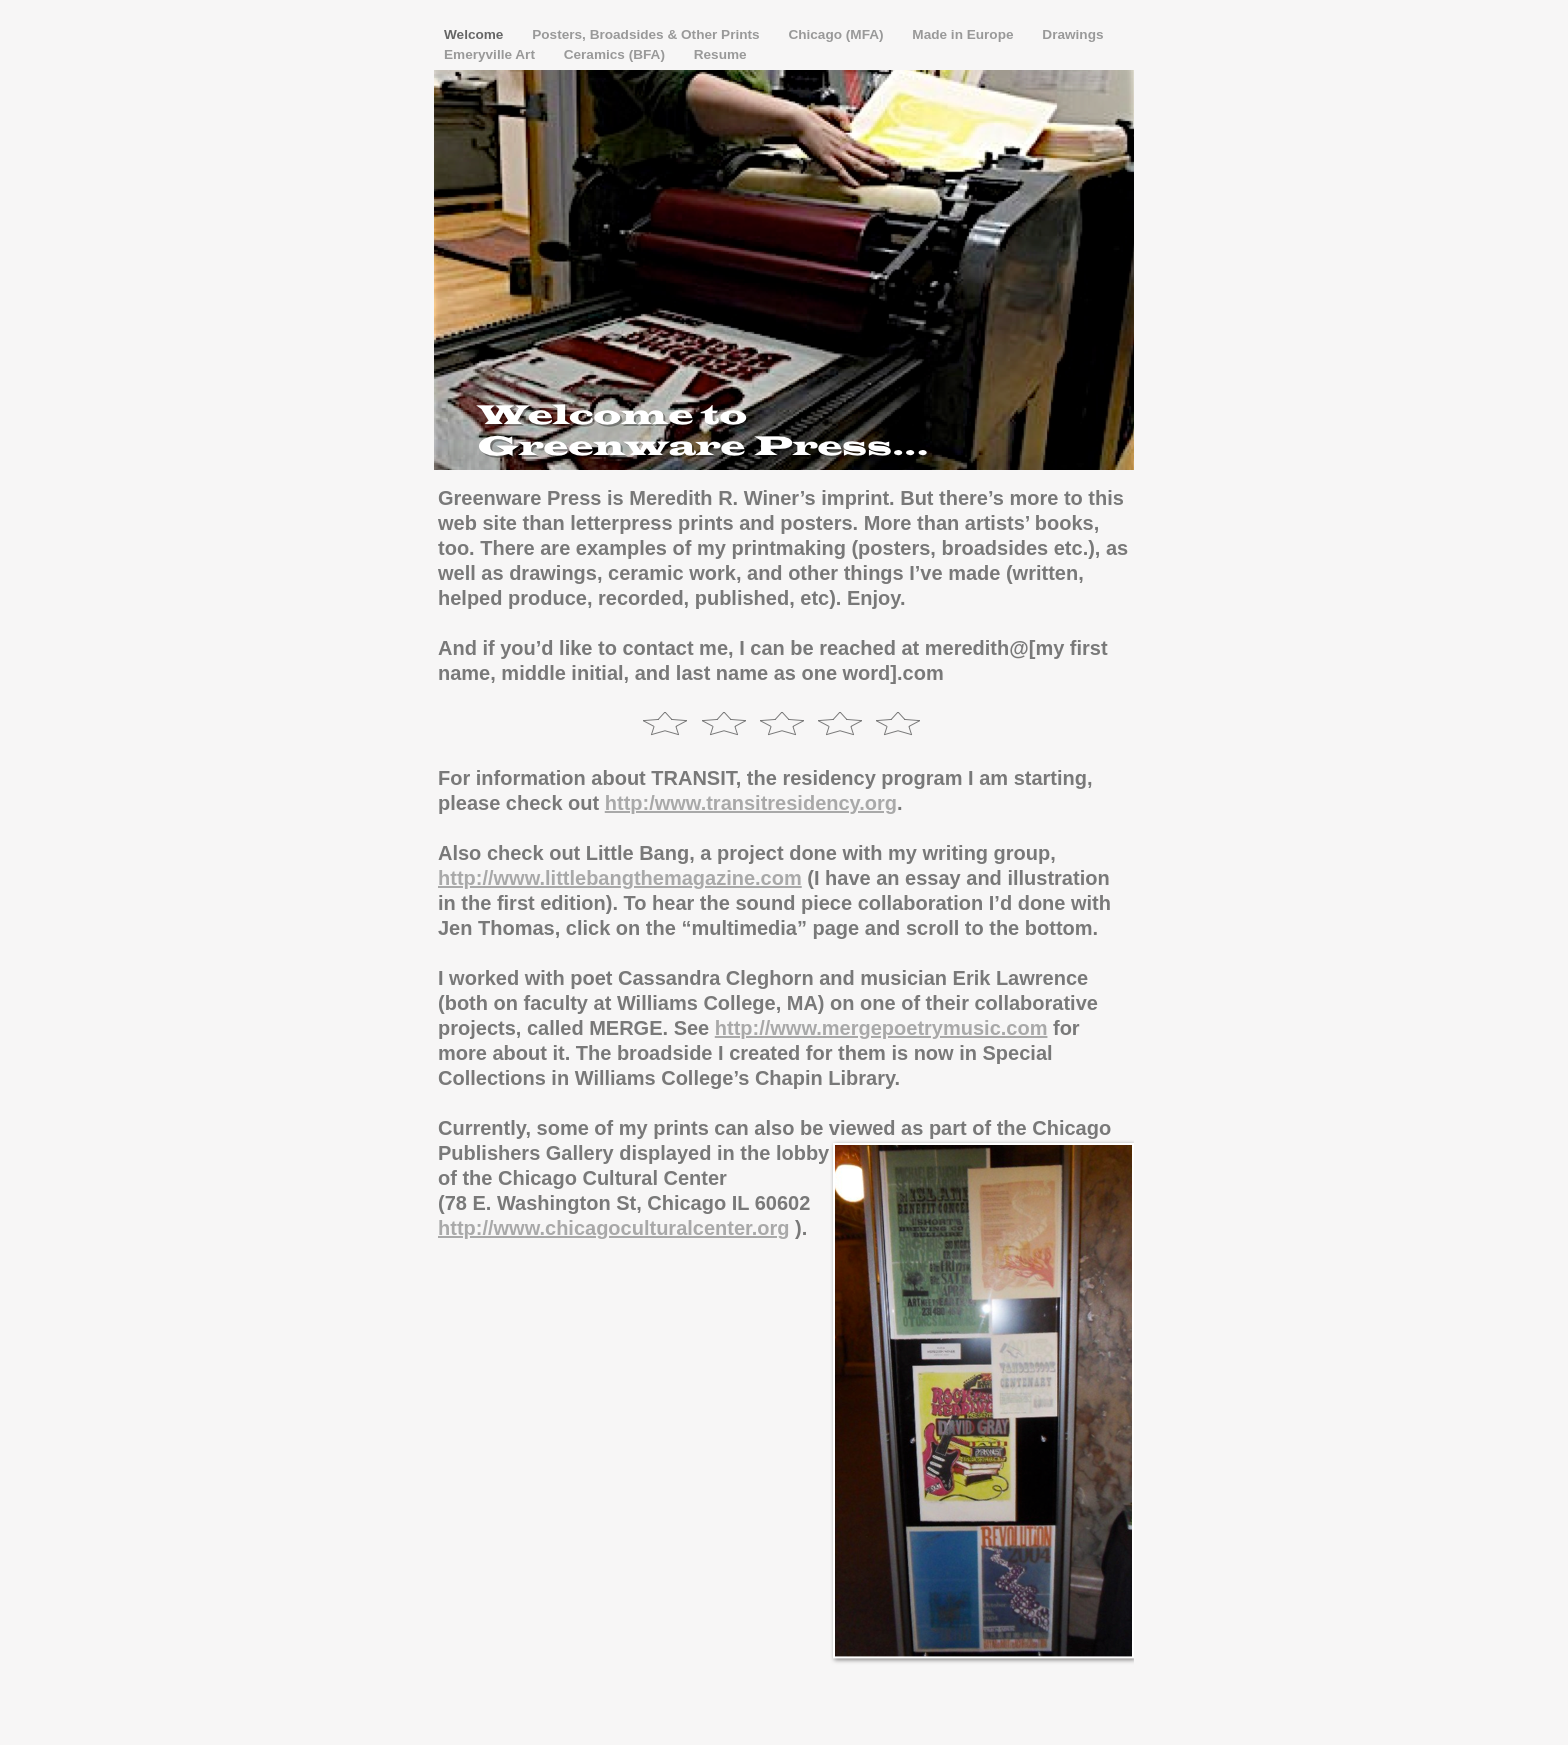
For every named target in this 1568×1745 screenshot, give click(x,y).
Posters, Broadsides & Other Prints (647, 34)
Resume (720, 54)
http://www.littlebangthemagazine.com (620, 878)
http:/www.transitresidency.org (751, 803)
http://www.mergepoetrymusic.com (881, 1028)
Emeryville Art (491, 54)
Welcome (475, 34)
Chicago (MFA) (837, 34)
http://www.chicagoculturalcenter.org (614, 1228)
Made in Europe (964, 34)
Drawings (1072, 34)
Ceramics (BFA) (616, 54)
